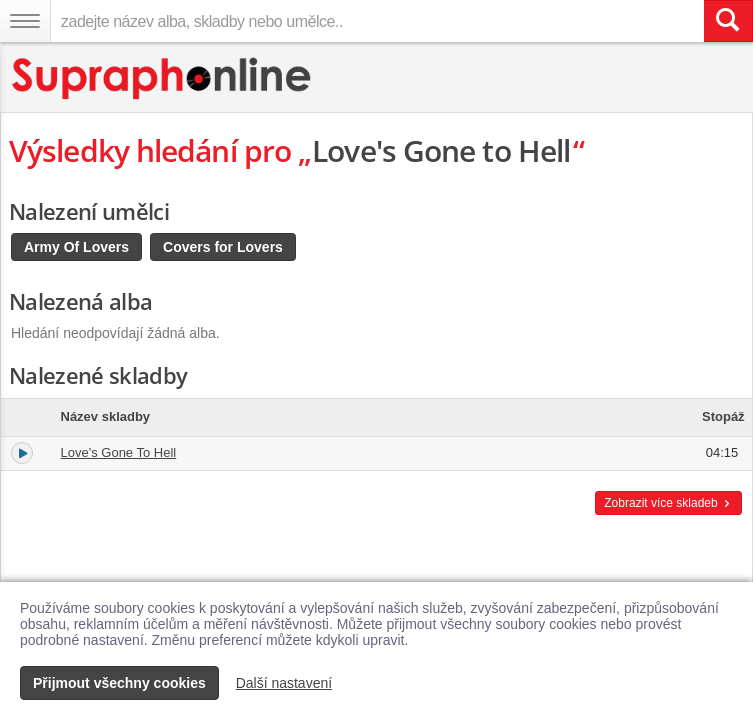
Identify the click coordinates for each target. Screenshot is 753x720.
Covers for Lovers (223, 247)
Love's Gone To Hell (119, 452)
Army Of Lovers (76, 247)
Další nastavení (284, 683)
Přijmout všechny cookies (119, 683)
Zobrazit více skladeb (668, 503)
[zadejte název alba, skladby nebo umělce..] (377, 21)
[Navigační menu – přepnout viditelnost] (25, 21)
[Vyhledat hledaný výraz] (728, 21)
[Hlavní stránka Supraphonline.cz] (162, 78)
